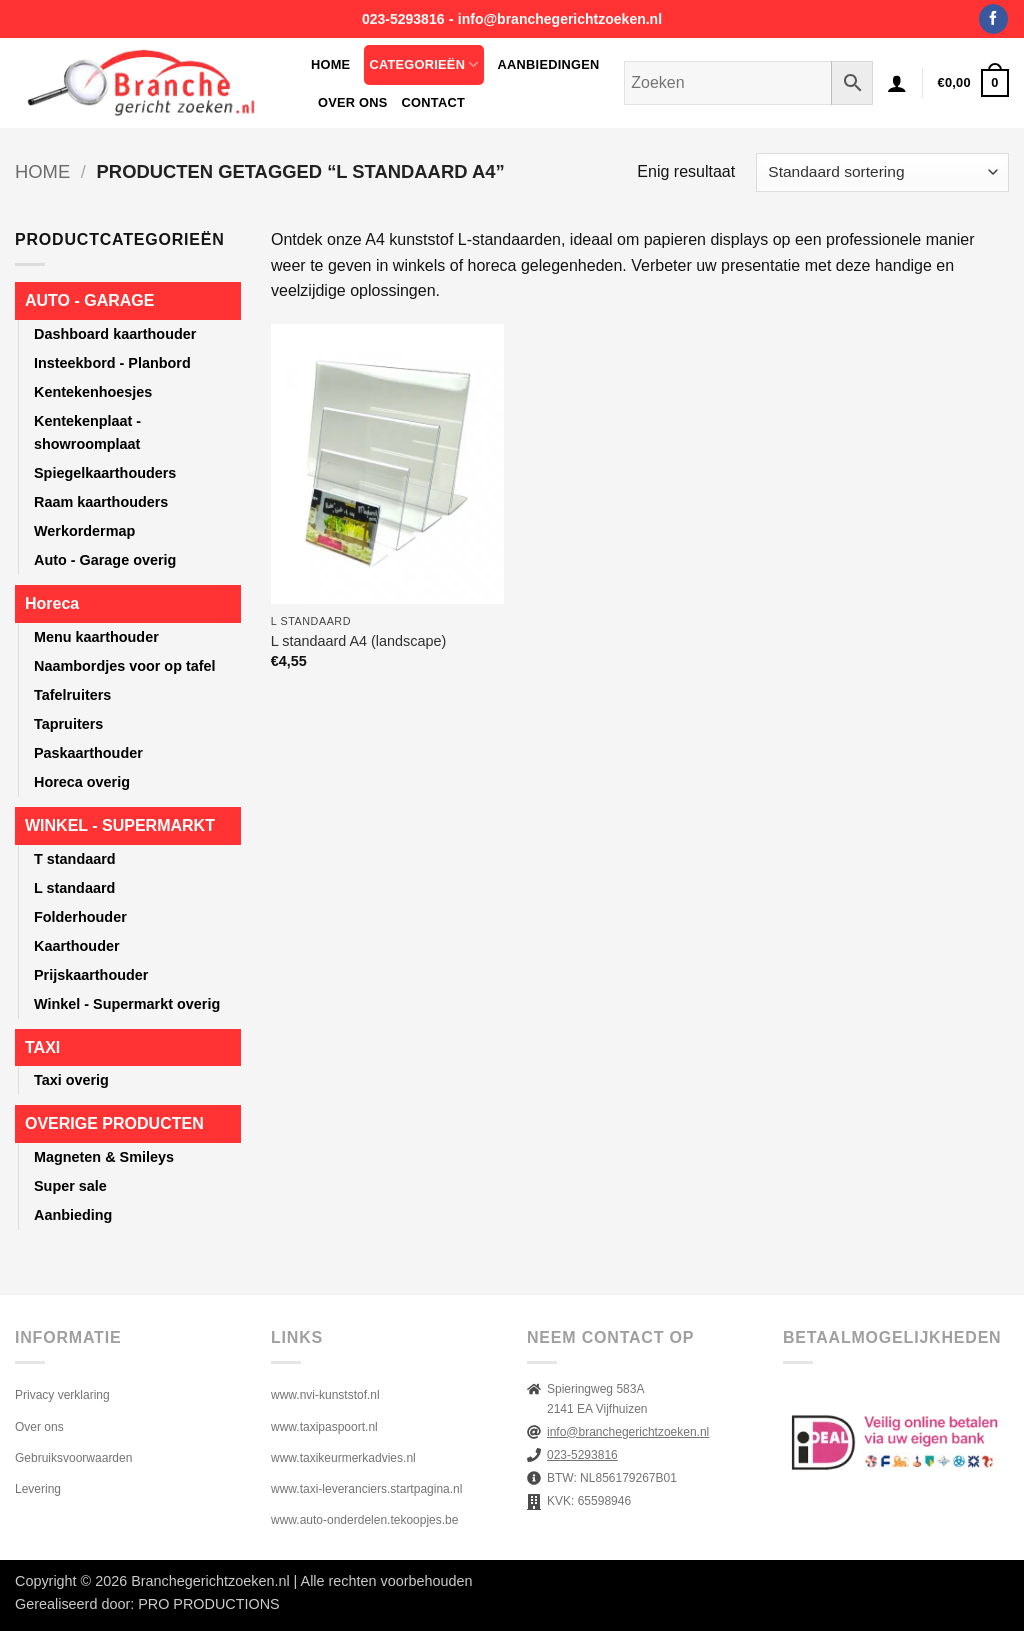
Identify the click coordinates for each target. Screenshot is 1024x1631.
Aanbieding (73, 1215)
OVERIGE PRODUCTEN (114, 1123)
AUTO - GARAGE (89, 300)
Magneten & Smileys (104, 1157)
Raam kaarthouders (101, 502)
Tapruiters (68, 724)
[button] (897, 83)
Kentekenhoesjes (93, 392)
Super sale (70, 1186)
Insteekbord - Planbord (112, 363)
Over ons (353, 102)
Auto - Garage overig (105, 560)
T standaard (75, 859)
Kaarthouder (77, 946)
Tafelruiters (72, 695)
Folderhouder (80, 917)
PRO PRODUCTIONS (209, 1604)
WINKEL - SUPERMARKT (120, 825)
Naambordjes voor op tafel (125, 666)
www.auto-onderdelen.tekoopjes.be (364, 1520)
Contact (433, 102)
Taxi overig (71, 1080)
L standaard (74, 888)
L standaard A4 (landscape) (358, 641)
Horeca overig (82, 782)
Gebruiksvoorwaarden (73, 1458)
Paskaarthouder (88, 753)
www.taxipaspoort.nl (324, 1427)
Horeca (52, 603)
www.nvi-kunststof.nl (325, 1395)
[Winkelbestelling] (882, 172)
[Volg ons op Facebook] (993, 19)
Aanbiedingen (549, 64)
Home (330, 64)
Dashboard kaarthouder (115, 334)
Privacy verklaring (62, 1395)
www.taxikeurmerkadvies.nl (343, 1458)
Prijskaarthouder (91, 975)
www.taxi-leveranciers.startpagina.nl (366, 1489)
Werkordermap (84, 531)
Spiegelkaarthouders (105, 473)
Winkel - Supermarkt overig (127, 1004)
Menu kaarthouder (96, 637)
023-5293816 (403, 19)
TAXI (42, 1047)
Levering (38, 1489)
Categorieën (423, 64)
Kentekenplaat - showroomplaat (87, 432)
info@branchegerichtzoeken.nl (560, 19)
